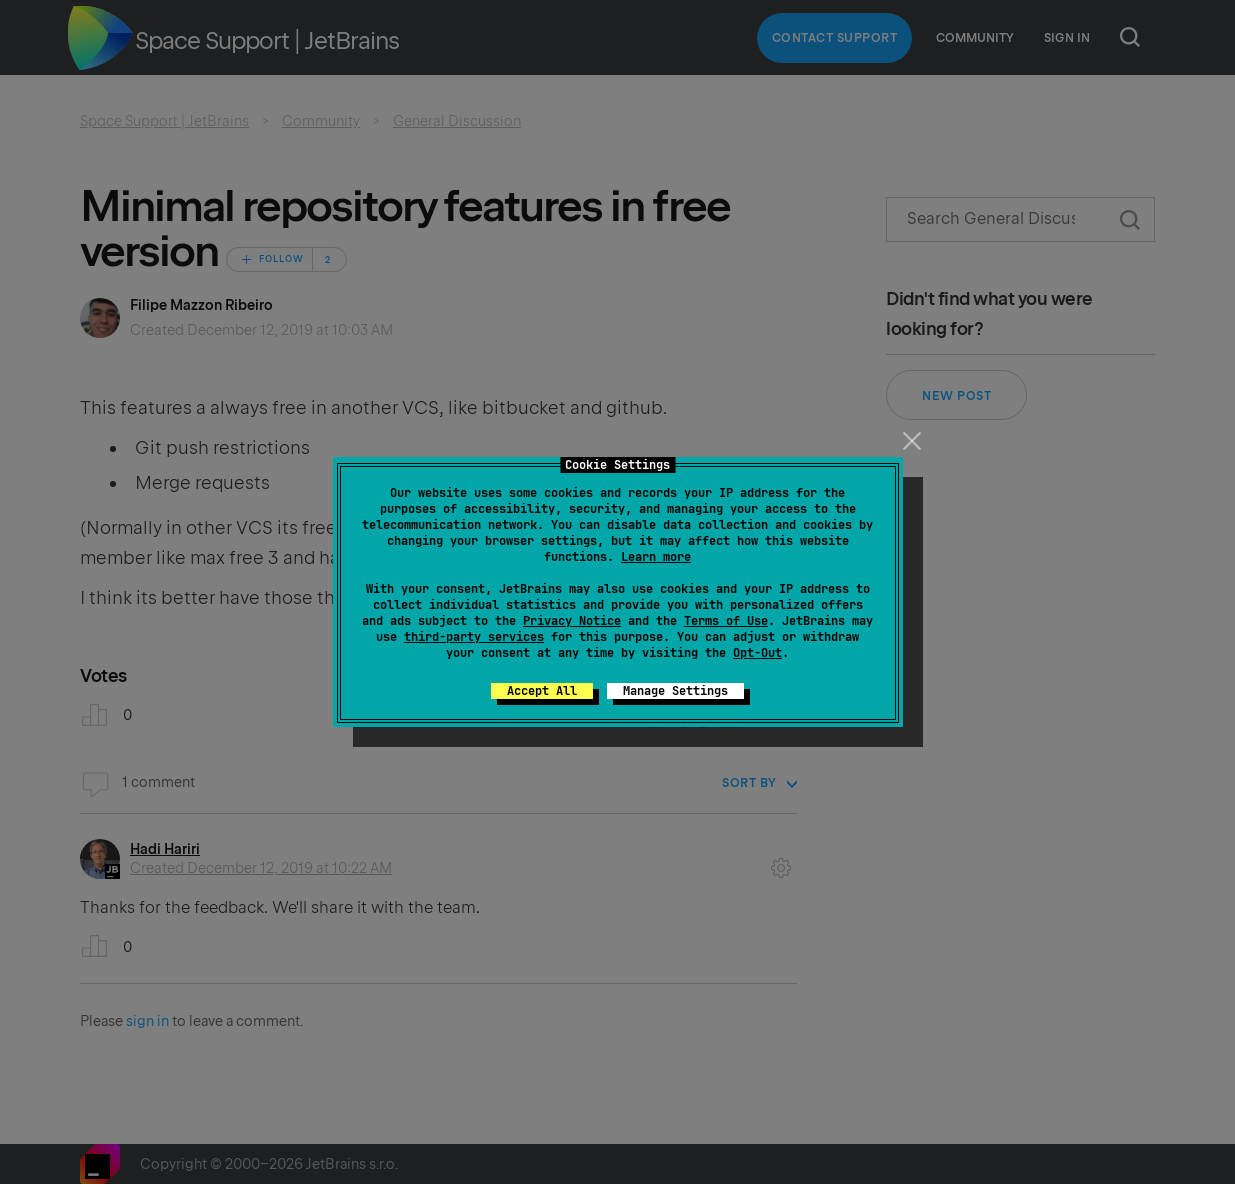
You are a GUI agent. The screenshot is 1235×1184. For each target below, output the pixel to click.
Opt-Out (757, 653)
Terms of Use (726, 621)
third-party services (474, 637)
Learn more (656, 557)
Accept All (542, 691)
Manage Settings (675, 691)
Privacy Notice (572, 621)
